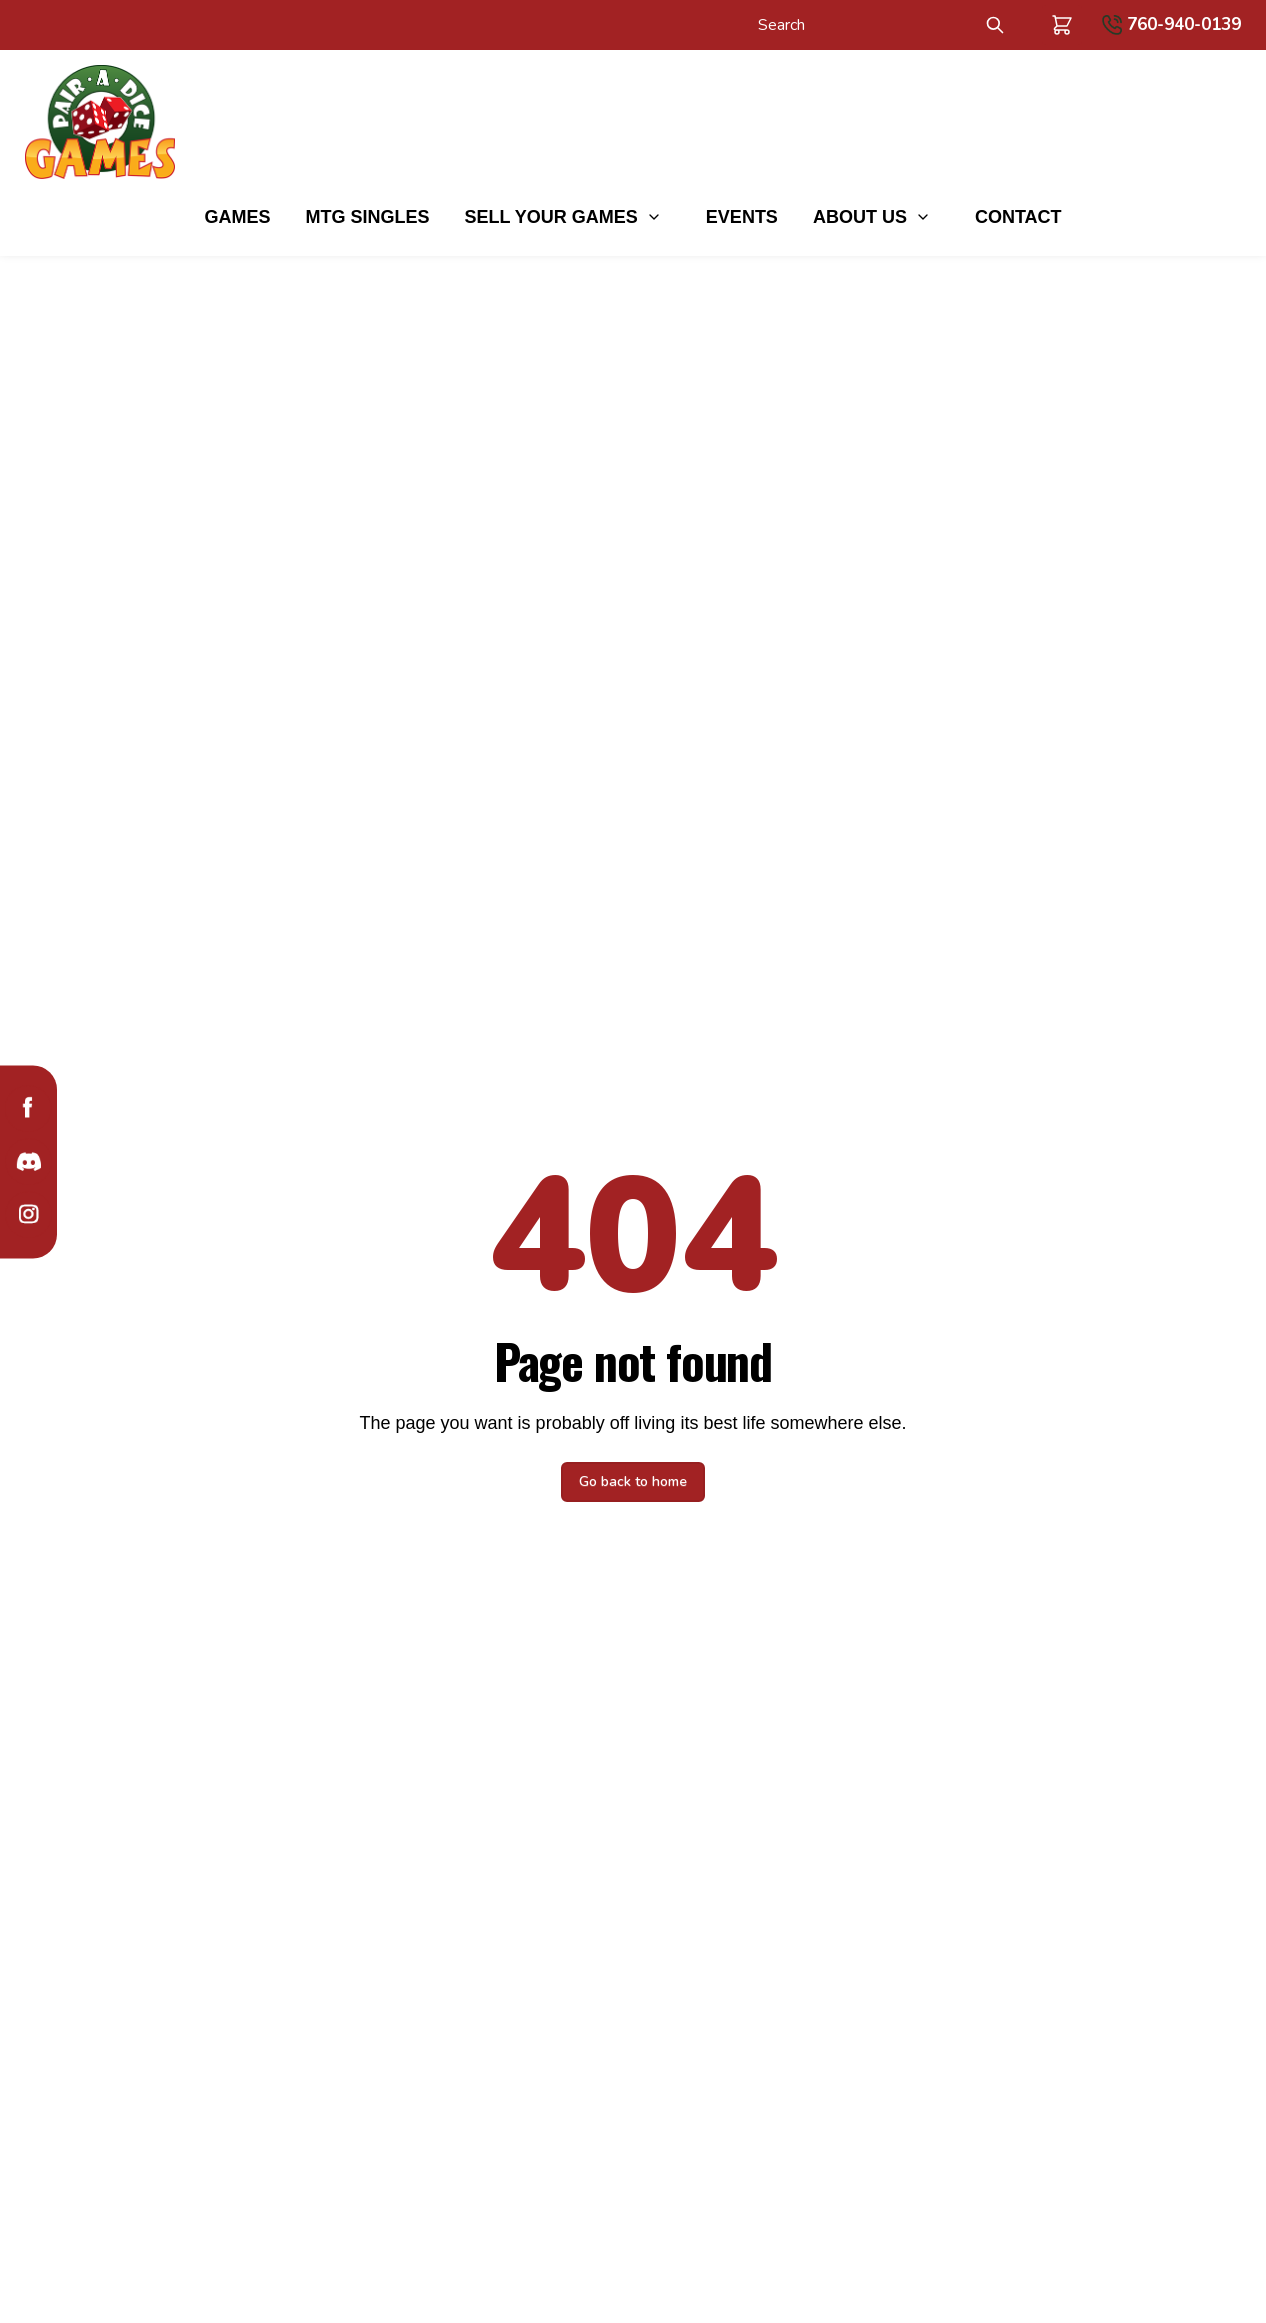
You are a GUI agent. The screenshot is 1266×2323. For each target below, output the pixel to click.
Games (237, 217)
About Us (860, 217)
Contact (1018, 217)
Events (742, 217)
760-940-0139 (1184, 24)
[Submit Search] (995, 25)
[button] (1062, 25)
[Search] (859, 25)
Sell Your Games (550, 217)
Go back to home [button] (633, 1481)
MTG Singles (367, 217)
